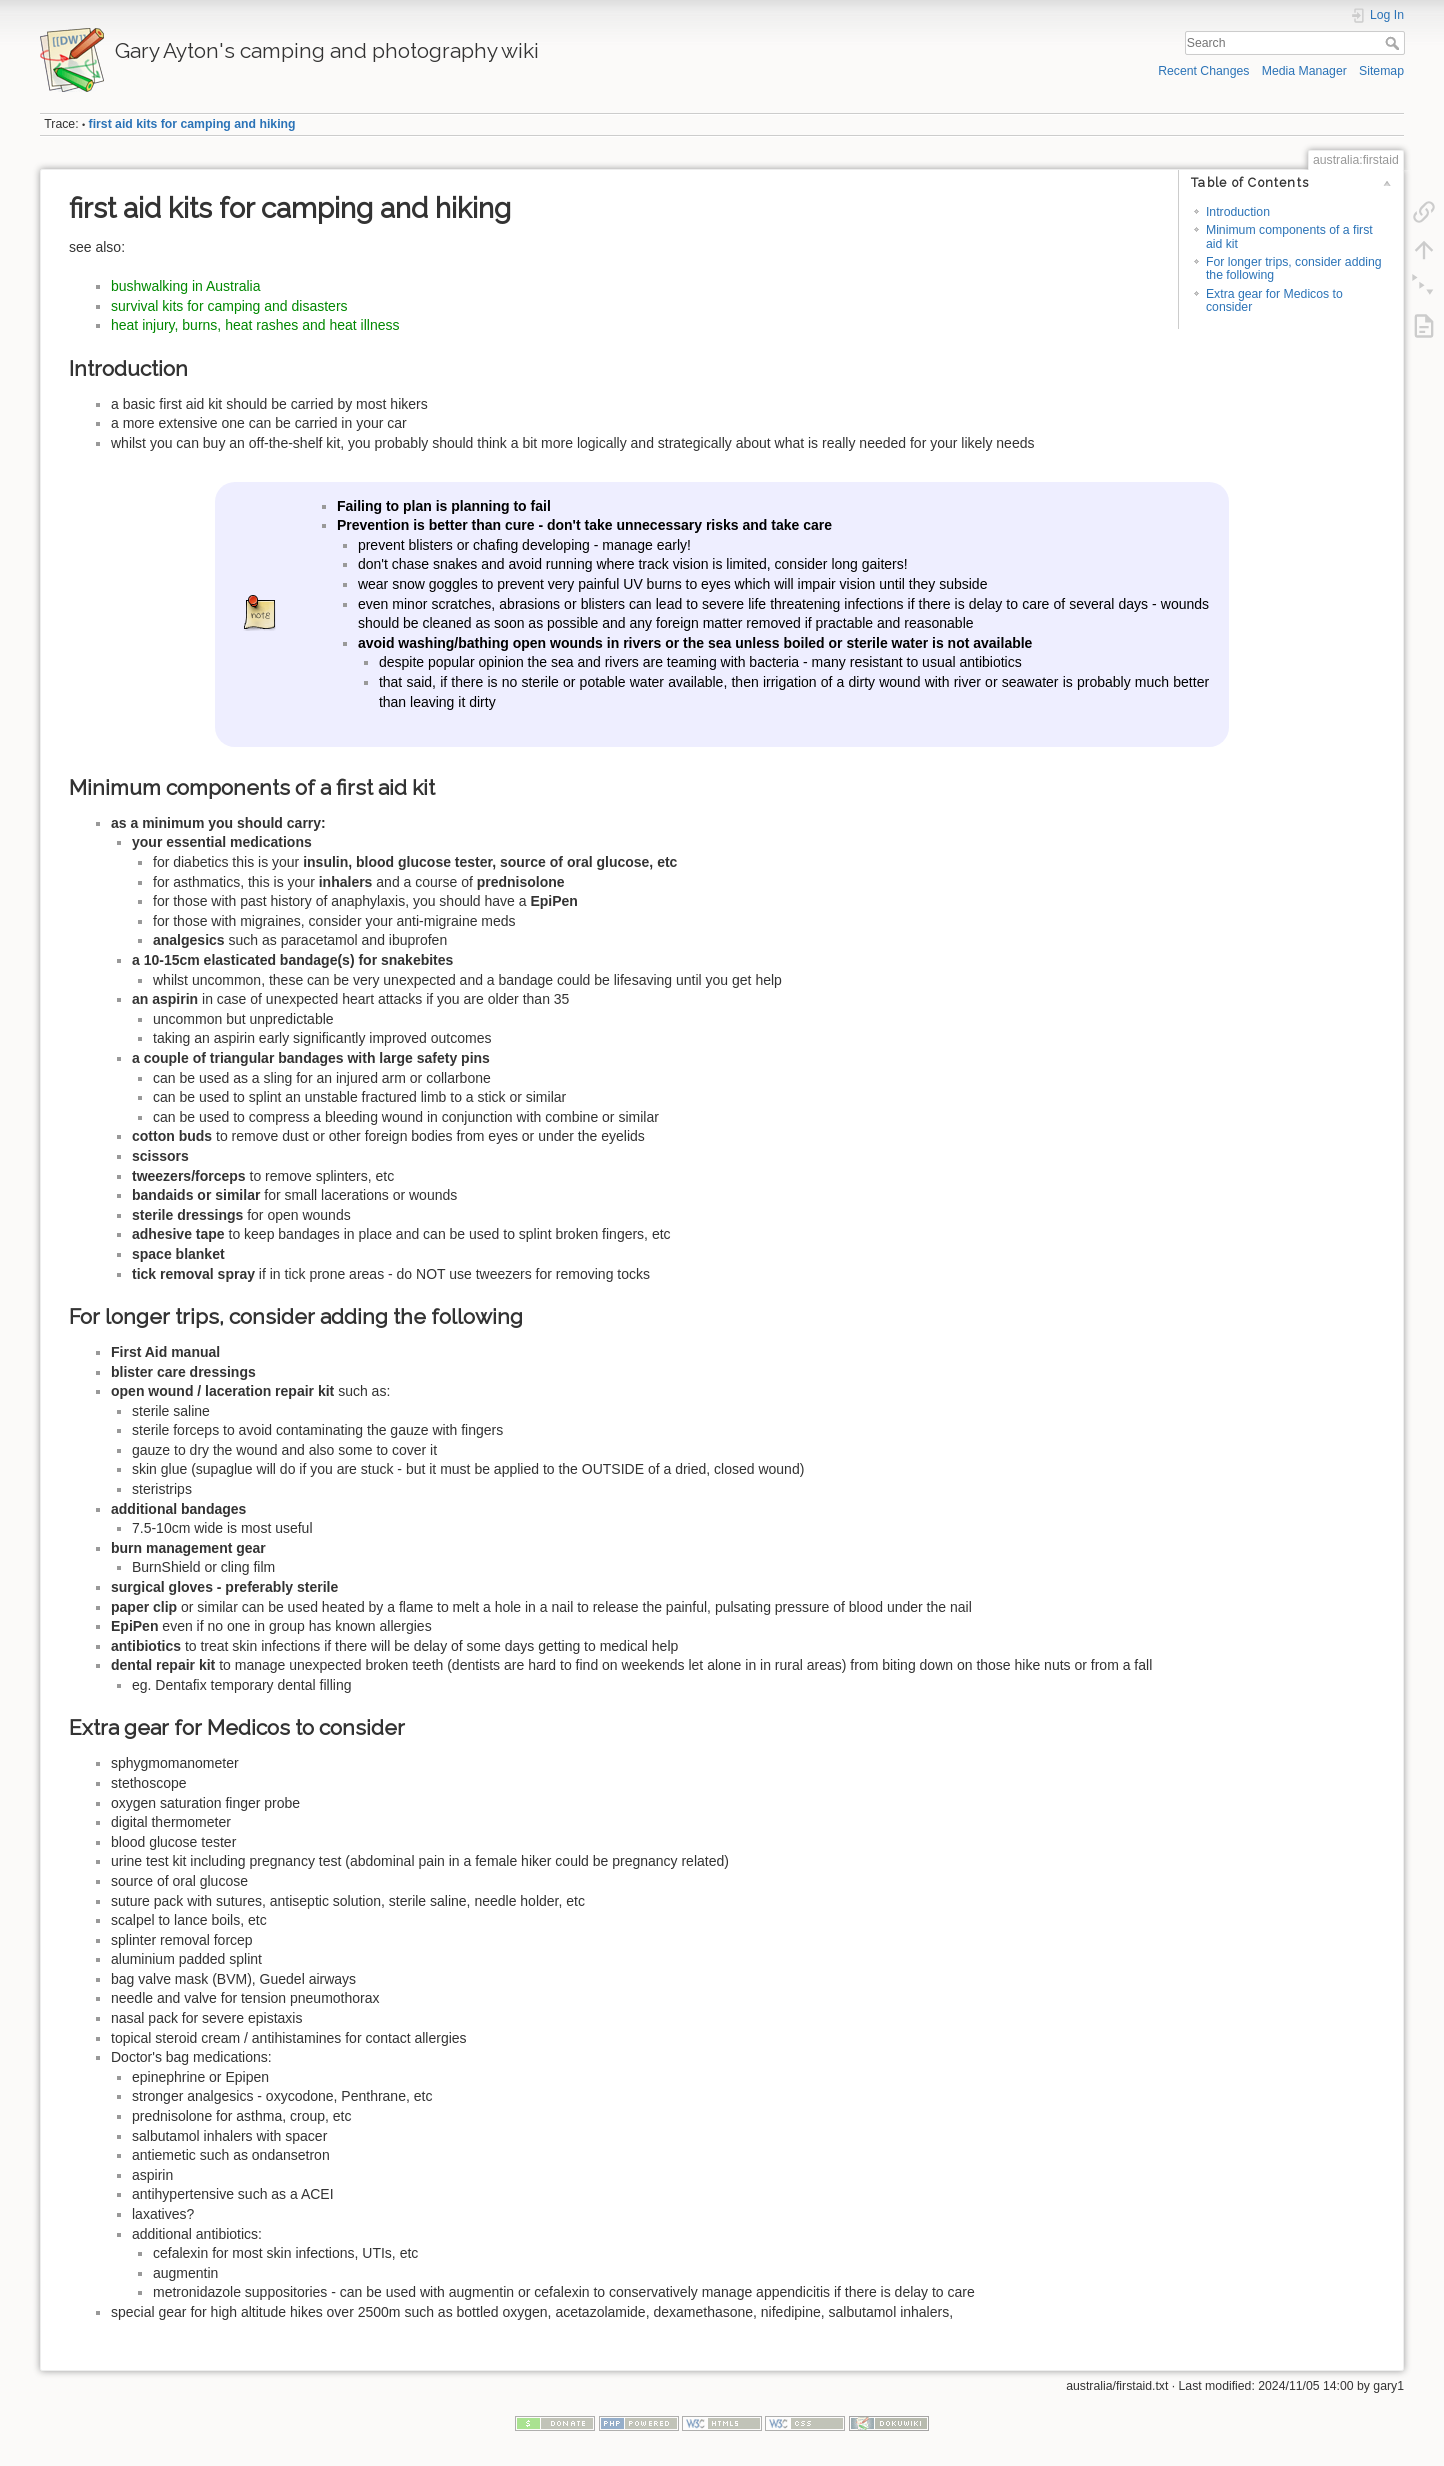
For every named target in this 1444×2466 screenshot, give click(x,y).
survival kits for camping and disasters (229, 306)
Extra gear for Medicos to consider (1274, 300)
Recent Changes (1203, 71)
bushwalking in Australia (185, 286)
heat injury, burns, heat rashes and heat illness (255, 325)
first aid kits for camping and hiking (192, 124)
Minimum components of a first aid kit (1289, 236)
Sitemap (1381, 71)
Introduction (1238, 212)
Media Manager (1304, 71)
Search (1394, 43)
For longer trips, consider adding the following (1294, 268)
